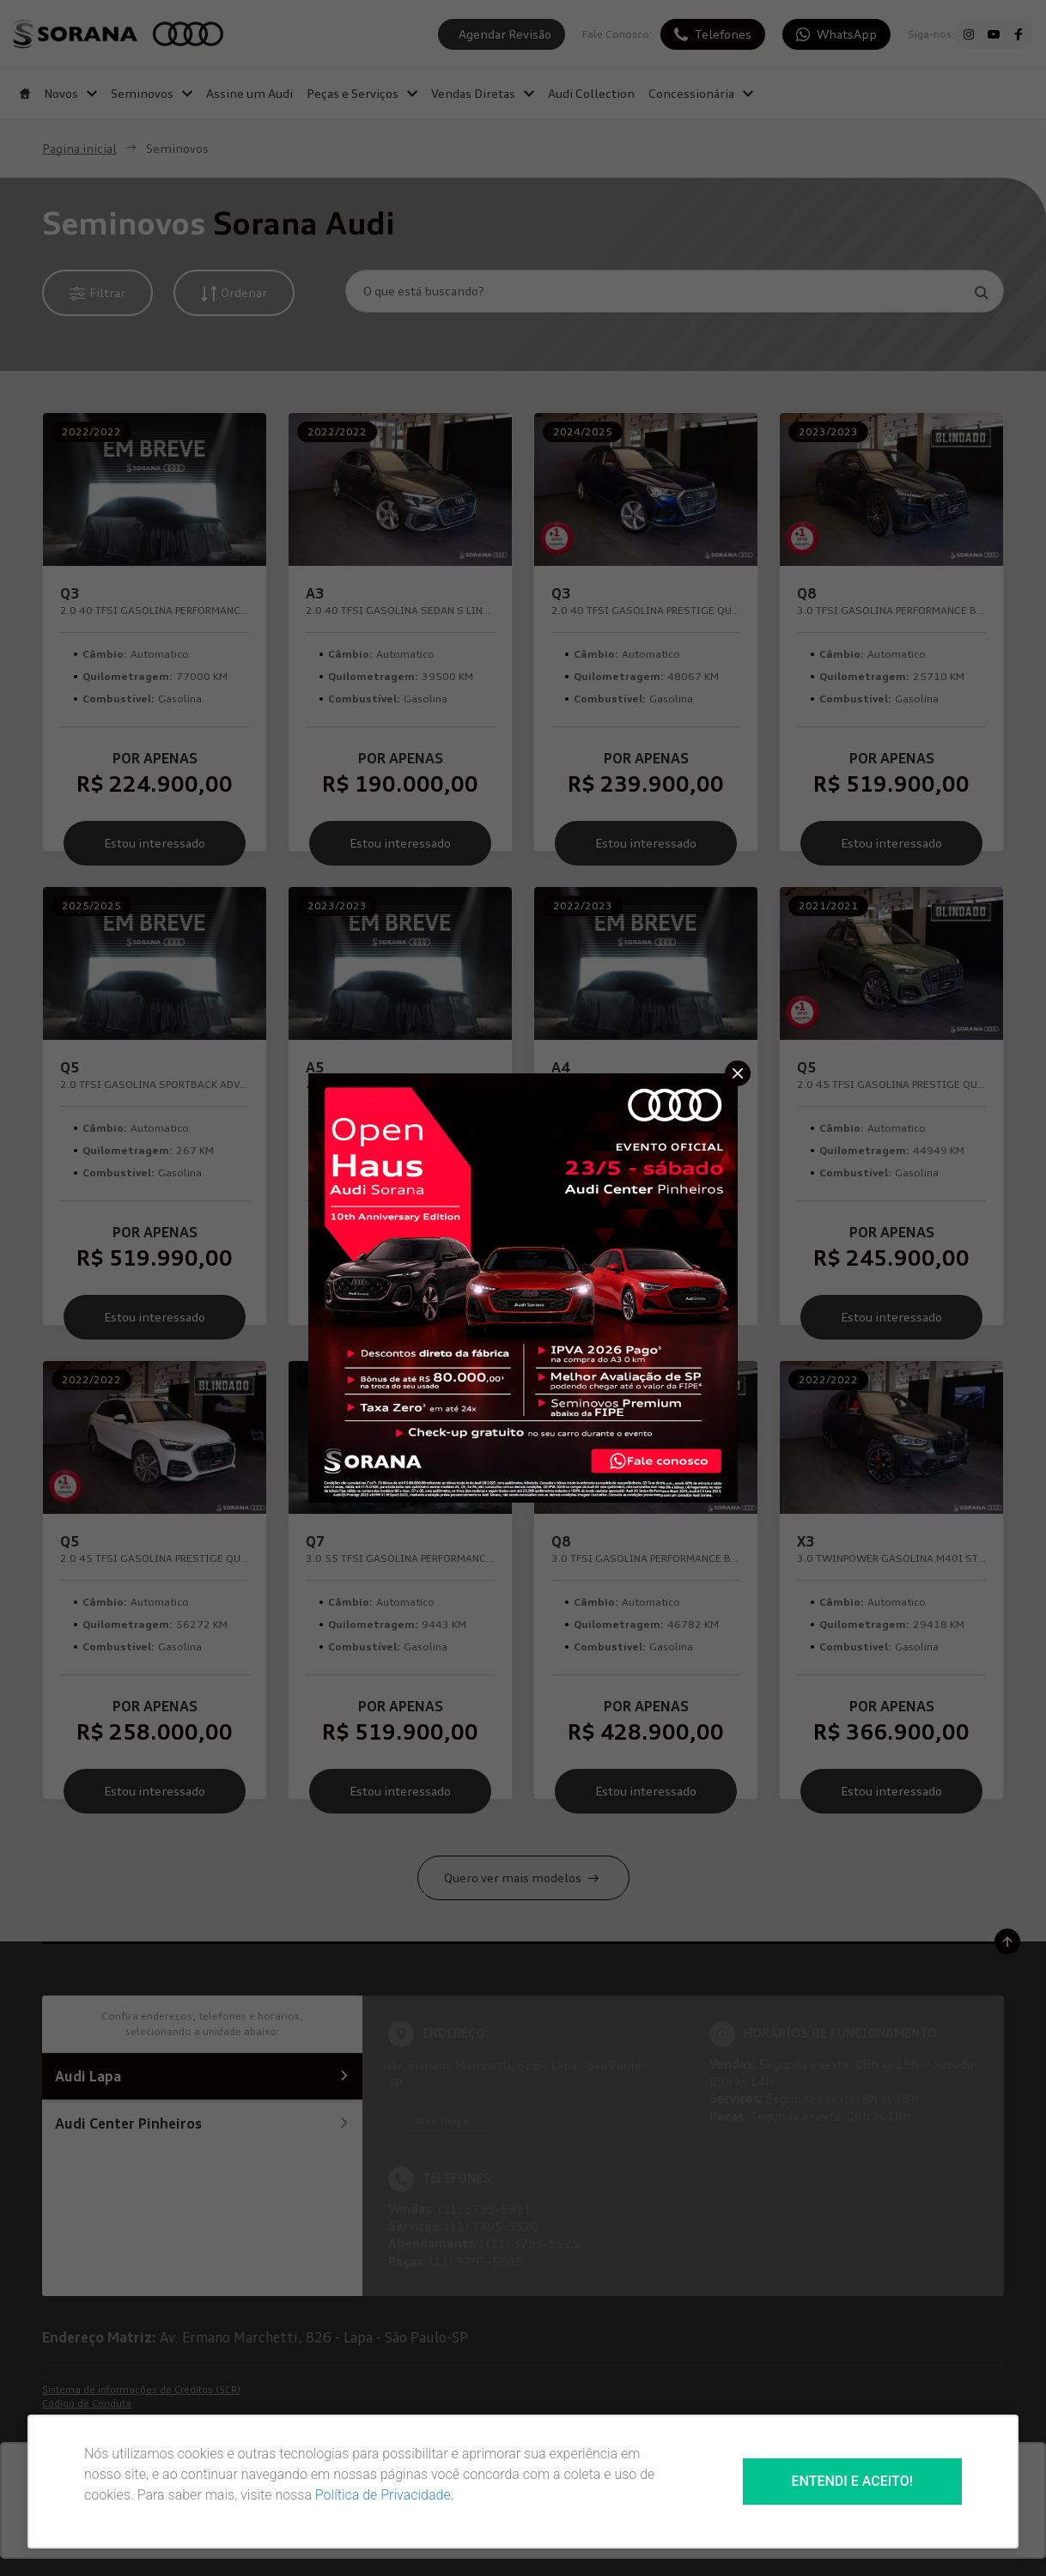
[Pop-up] (523, 1286)
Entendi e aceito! (852, 2481)
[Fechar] (738, 1073)
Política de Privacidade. (384, 2495)
